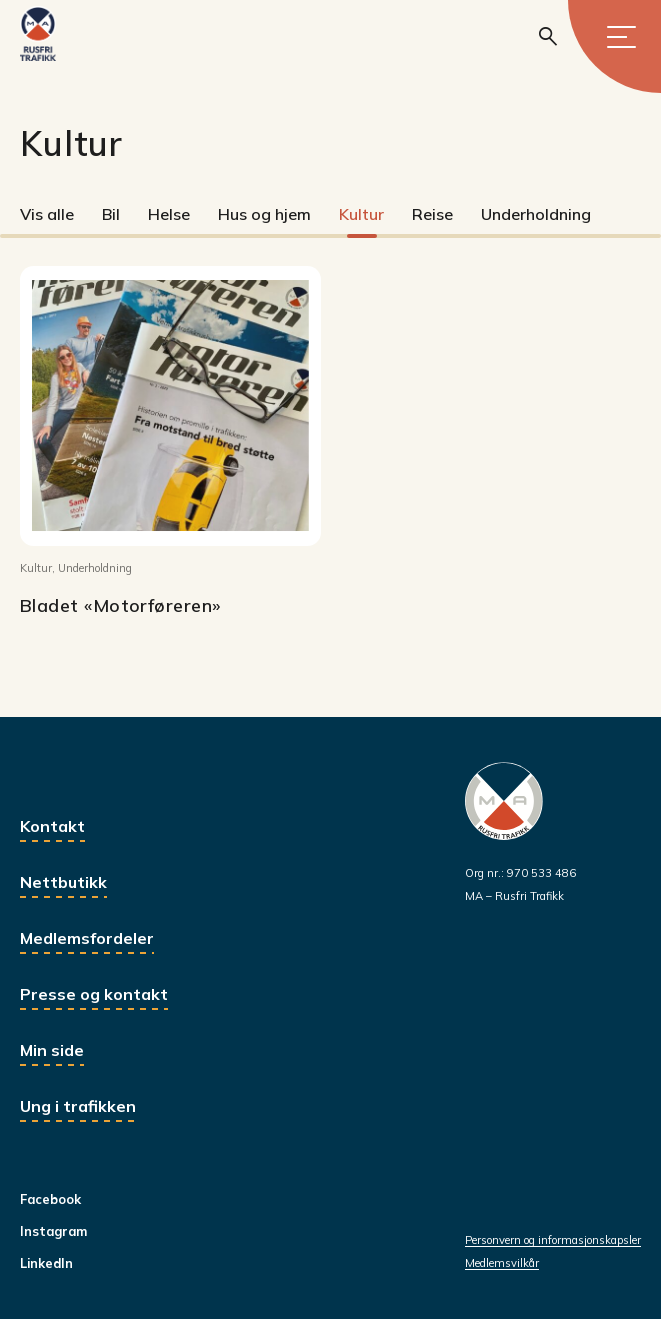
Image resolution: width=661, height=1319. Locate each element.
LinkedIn (46, 1263)
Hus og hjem (264, 214)
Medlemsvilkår (502, 1263)
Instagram (53, 1231)
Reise (432, 214)
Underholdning (536, 214)
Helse (169, 214)
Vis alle (47, 214)
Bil (111, 214)
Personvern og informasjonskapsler (553, 1240)
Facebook (50, 1199)
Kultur (361, 214)
